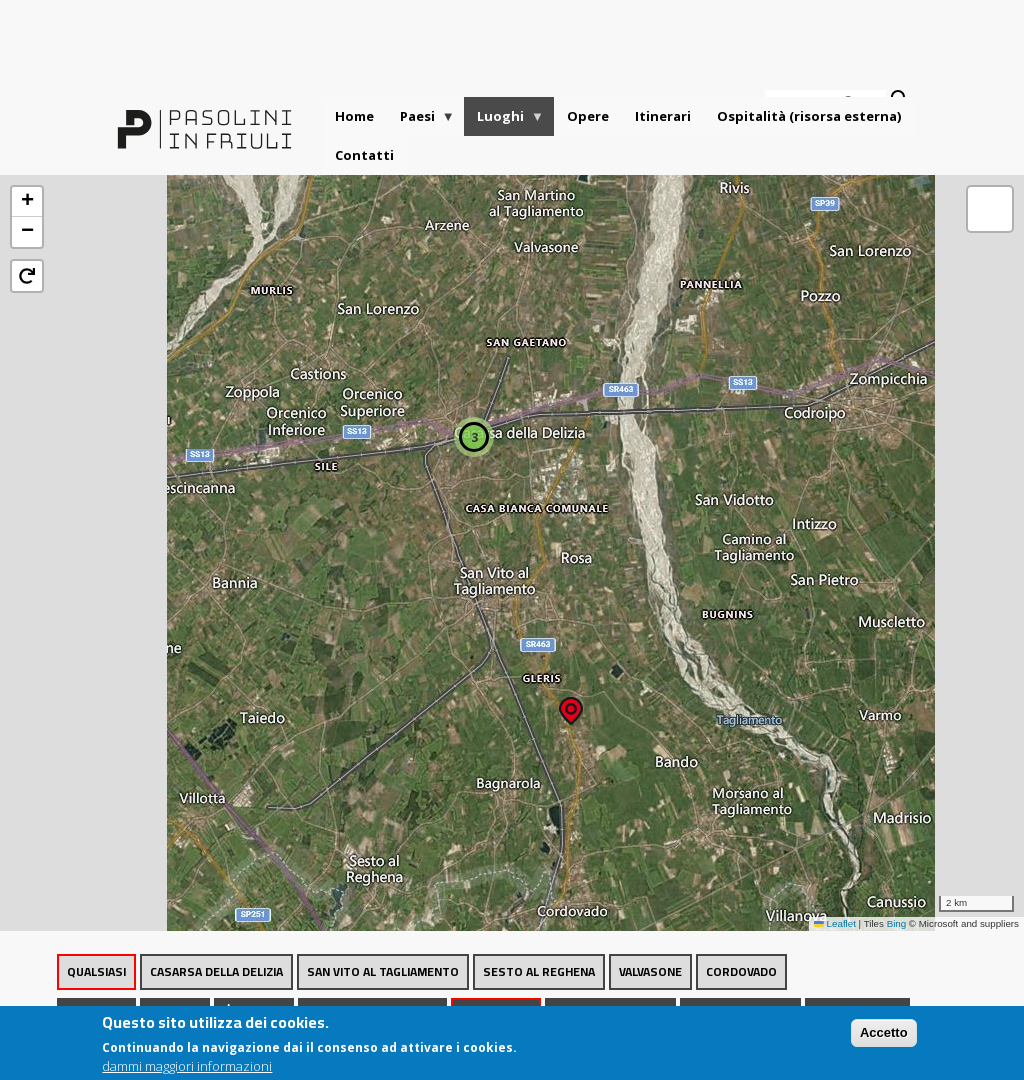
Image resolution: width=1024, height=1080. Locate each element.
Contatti (364, 155)
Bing (897, 923)
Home (354, 116)
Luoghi (504, 121)
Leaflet (835, 923)
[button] (571, 704)
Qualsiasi (96, 971)
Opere (588, 116)
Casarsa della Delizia (216, 971)
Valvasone (650, 971)
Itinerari (663, 116)
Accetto (884, 1037)
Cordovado (741, 971)
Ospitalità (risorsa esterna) (809, 116)
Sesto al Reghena (539, 971)
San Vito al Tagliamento (383, 971)
